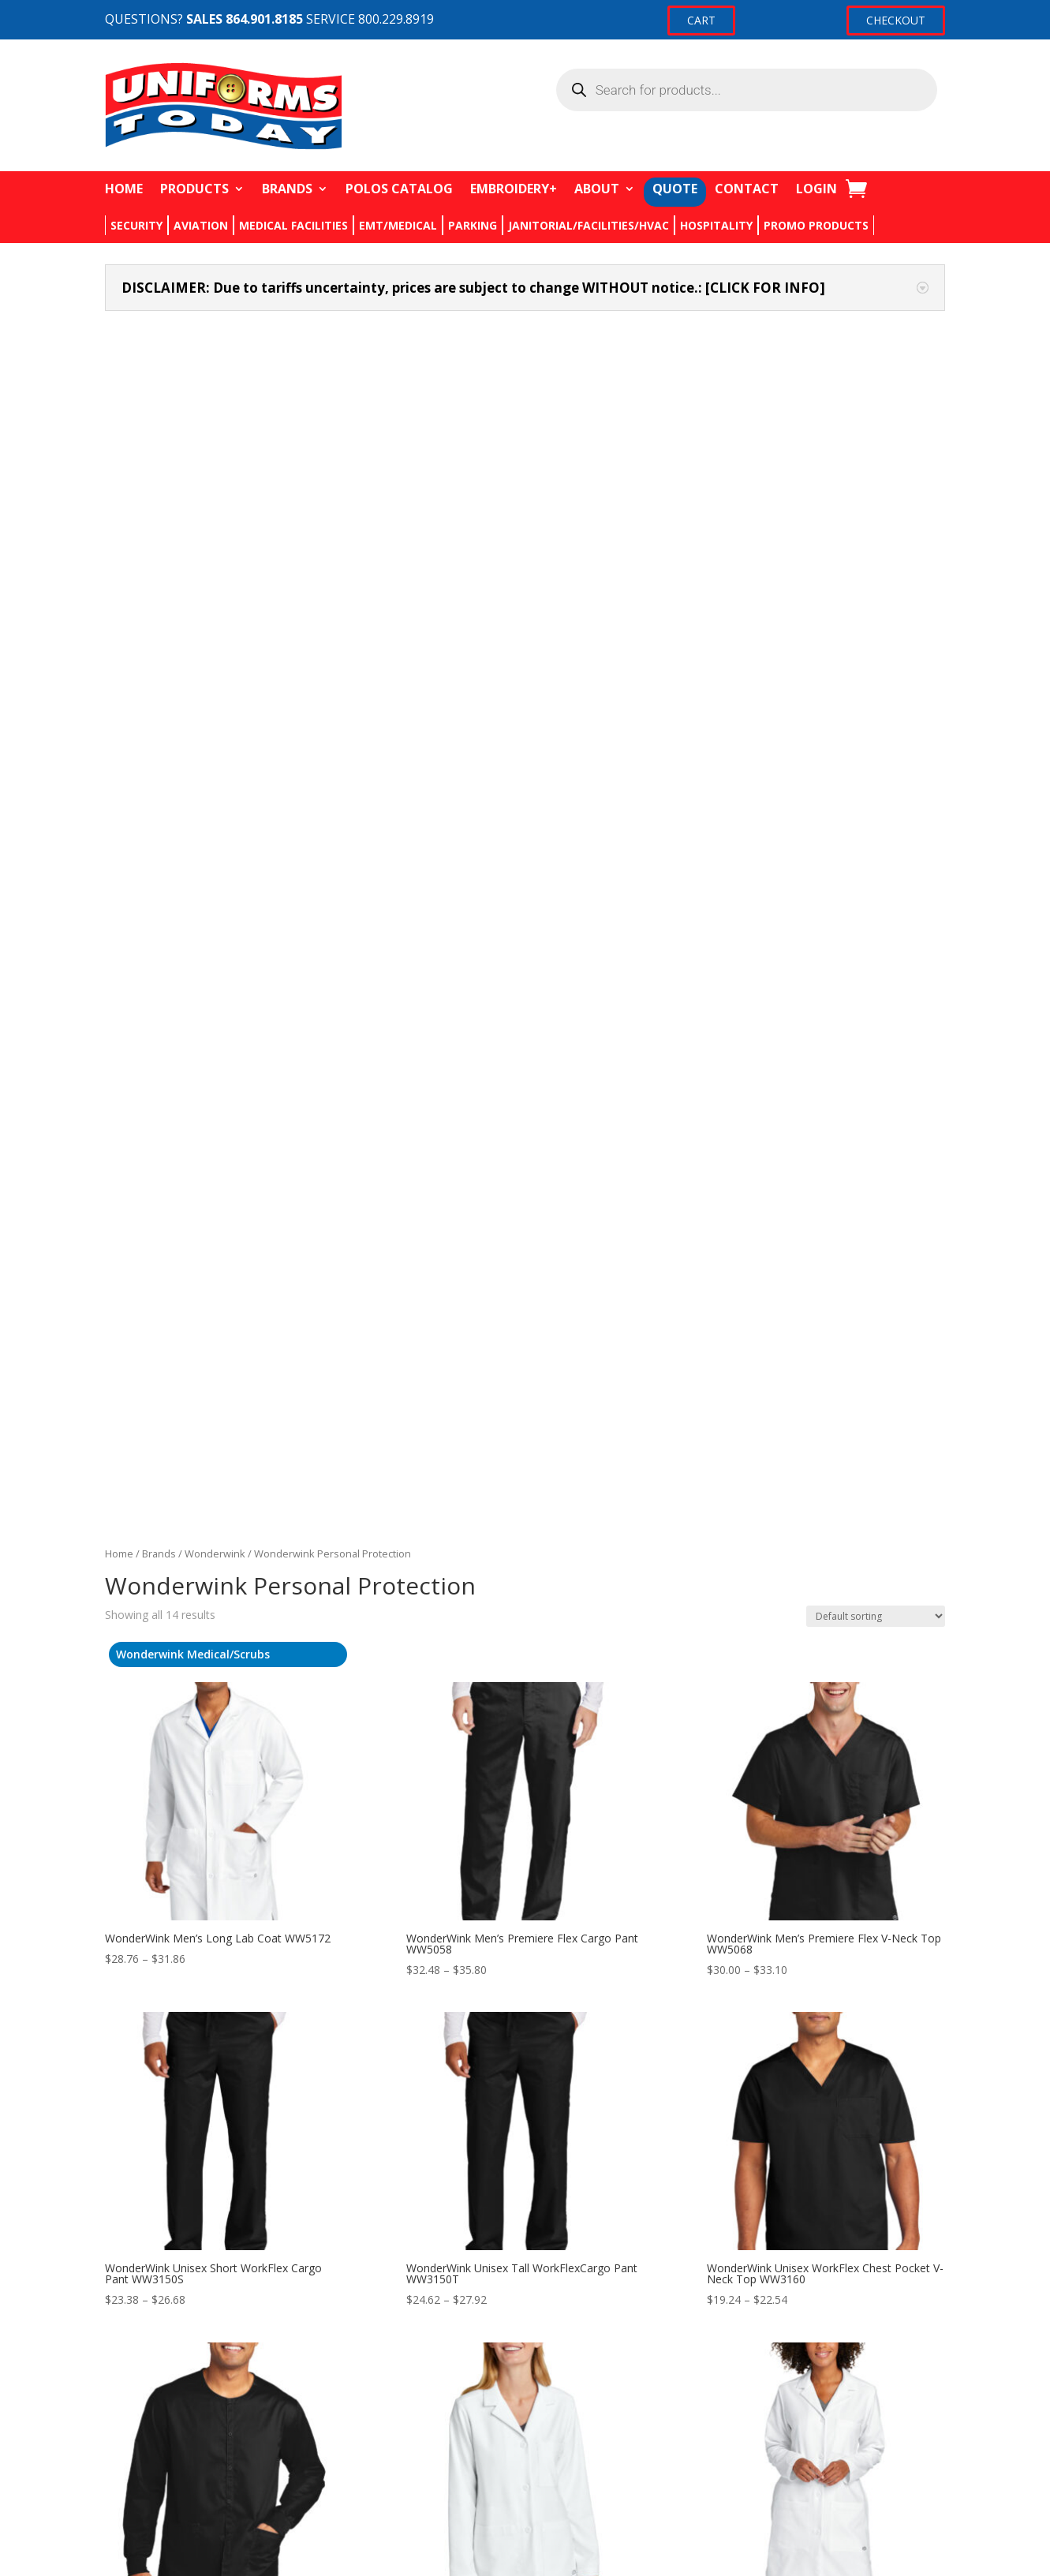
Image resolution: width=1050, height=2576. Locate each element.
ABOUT (596, 188)
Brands (159, 450)
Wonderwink (215, 450)
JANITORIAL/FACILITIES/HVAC (588, 225)
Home (119, 450)
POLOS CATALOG (399, 188)
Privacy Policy (435, 2439)
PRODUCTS (194, 188)
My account (726, 2379)
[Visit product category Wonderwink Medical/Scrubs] (228, 551)
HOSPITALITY (716, 225)
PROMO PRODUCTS (816, 225)
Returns (420, 2409)
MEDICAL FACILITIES (293, 225)
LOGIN (816, 188)
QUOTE (674, 188)
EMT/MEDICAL (398, 225)
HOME (124, 188)
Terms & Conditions (452, 2469)
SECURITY (136, 225)
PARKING (472, 225)
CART (701, 20)
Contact (421, 2379)
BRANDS (287, 188)
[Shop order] (875, 513)
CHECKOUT (895, 20)
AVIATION (201, 225)
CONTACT (747, 188)
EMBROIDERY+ (513, 188)
